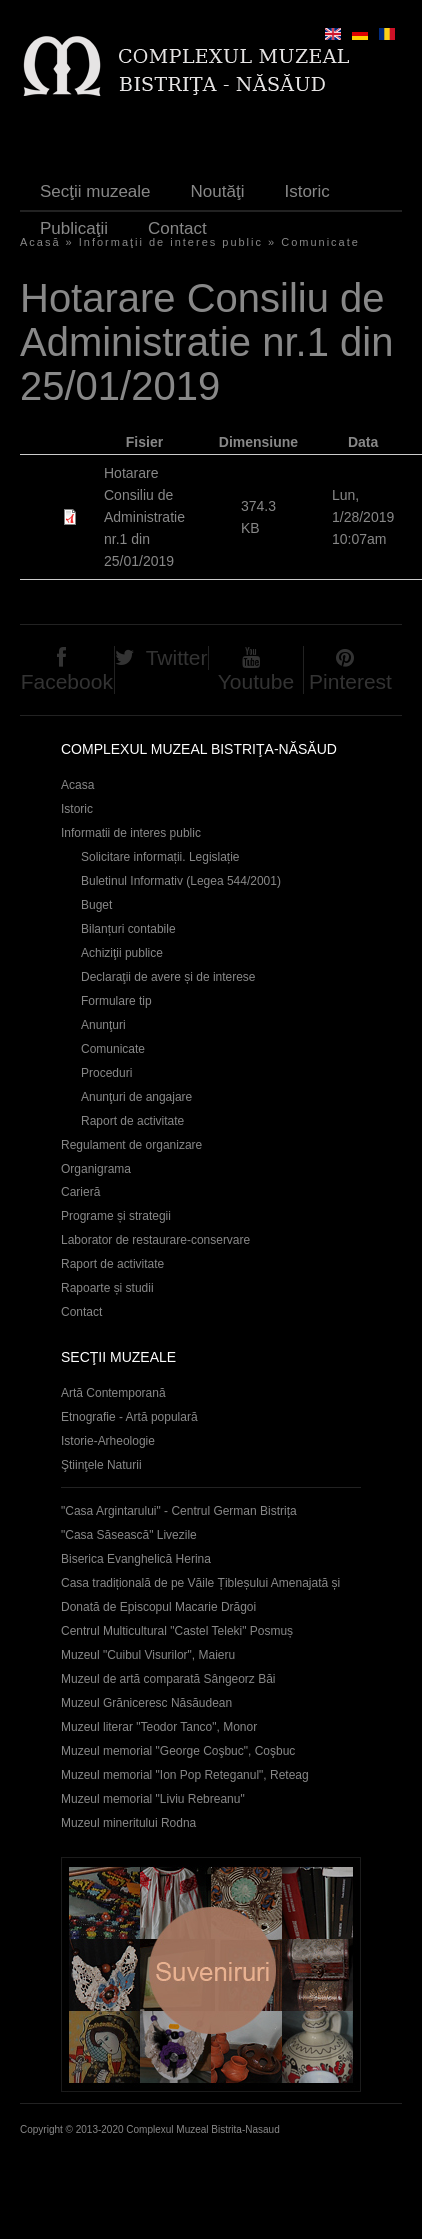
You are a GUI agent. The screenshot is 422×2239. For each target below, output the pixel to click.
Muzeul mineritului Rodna (128, 1823)
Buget (96, 905)
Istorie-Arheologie (108, 1441)
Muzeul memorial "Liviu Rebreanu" (153, 1799)
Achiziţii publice (122, 953)
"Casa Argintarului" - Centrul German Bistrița (179, 1511)
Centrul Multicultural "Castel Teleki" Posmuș (177, 1631)
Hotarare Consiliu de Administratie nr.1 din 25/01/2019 (144, 517)
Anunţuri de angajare (136, 1097)
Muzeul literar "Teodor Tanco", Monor (159, 1727)
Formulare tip (116, 1001)
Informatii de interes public (131, 833)
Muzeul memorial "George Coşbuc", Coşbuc (178, 1751)
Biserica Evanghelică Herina (136, 1559)
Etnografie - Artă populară (129, 1417)
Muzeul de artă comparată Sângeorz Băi (168, 1679)
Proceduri (106, 1073)
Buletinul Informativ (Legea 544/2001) (181, 881)
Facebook (67, 681)
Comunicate (320, 242)
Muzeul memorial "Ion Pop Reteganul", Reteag (185, 1775)
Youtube (256, 681)
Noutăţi (218, 191)
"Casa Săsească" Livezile (129, 1535)
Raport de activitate (132, 1121)
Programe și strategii (116, 1216)
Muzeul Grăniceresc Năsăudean (146, 1703)
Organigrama (96, 1169)
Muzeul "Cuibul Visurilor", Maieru (148, 1655)
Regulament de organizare (131, 1145)
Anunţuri (103, 1025)
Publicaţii (74, 228)
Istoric (306, 191)
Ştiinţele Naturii (101, 1465)
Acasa (77, 785)
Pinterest (350, 681)
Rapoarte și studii (107, 1288)
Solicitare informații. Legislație (160, 857)
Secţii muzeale (95, 191)
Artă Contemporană (113, 1393)
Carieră (80, 1192)
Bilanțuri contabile (128, 929)
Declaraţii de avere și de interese (168, 977)
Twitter (177, 657)
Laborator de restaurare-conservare (155, 1240)
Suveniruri (211, 1974)
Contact (177, 228)
